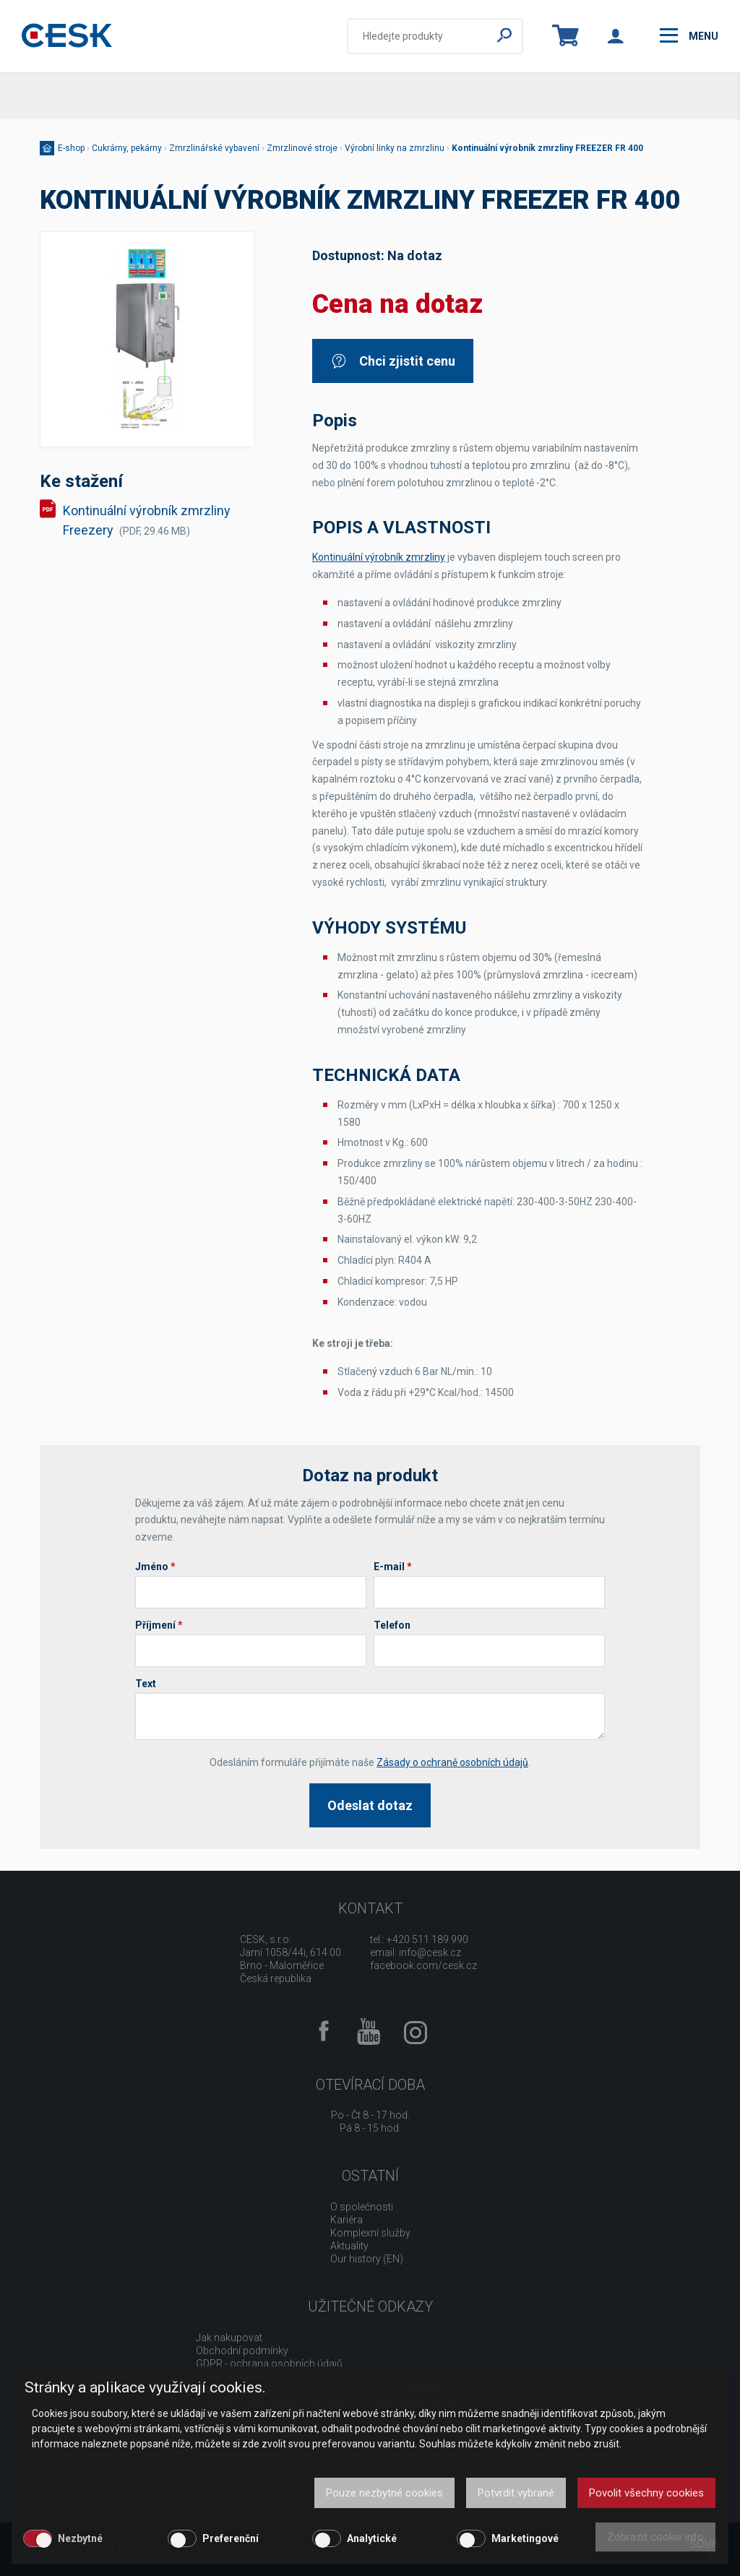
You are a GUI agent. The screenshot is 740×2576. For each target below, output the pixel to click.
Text (145, 1684)
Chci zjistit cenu (392, 361)
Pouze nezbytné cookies (384, 2492)
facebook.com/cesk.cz (423, 1965)
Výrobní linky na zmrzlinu (394, 148)
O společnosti (361, 2207)
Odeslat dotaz (370, 1805)
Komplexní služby (370, 2233)
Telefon (392, 1625)
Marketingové (525, 2538)
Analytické (372, 2538)
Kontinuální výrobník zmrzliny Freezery (147, 520)
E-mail (393, 1566)
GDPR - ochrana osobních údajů (269, 2363)
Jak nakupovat (229, 2337)
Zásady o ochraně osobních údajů (452, 1762)
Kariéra (346, 2220)
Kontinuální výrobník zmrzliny (378, 557)
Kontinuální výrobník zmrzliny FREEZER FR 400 (547, 148)
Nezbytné (80, 2538)
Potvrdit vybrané (516, 2492)
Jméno (155, 1566)
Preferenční (230, 2538)
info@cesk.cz (430, 1952)
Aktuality (349, 2246)
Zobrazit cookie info (655, 2536)
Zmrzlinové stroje (302, 148)
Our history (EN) (366, 2259)
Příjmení (159, 1625)
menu (689, 35)
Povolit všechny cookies (646, 2492)
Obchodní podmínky (242, 2350)
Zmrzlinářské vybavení (214, 148)
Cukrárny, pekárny (127, 148)
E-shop (71, 148)
